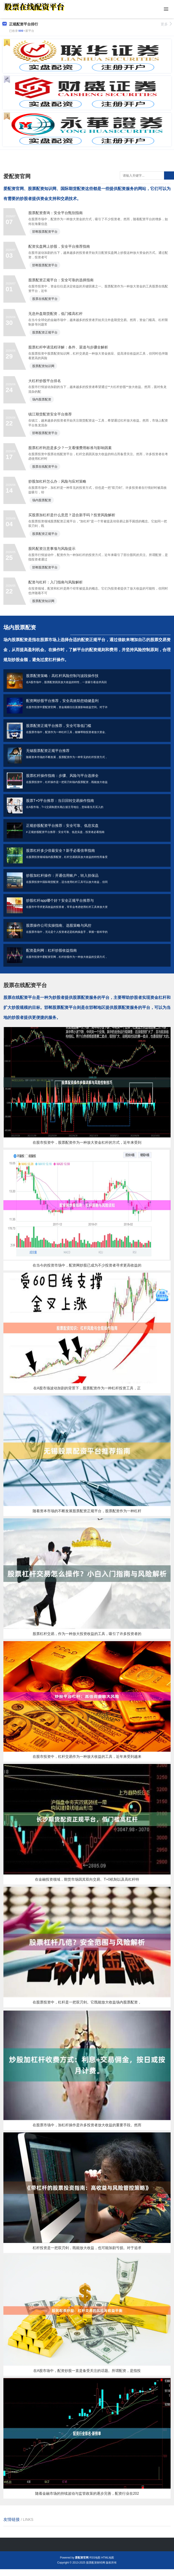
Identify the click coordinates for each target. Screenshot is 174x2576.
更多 (166, 24)
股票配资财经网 (95, 2562)
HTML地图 (107, 2557)
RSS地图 (95, 2557)
